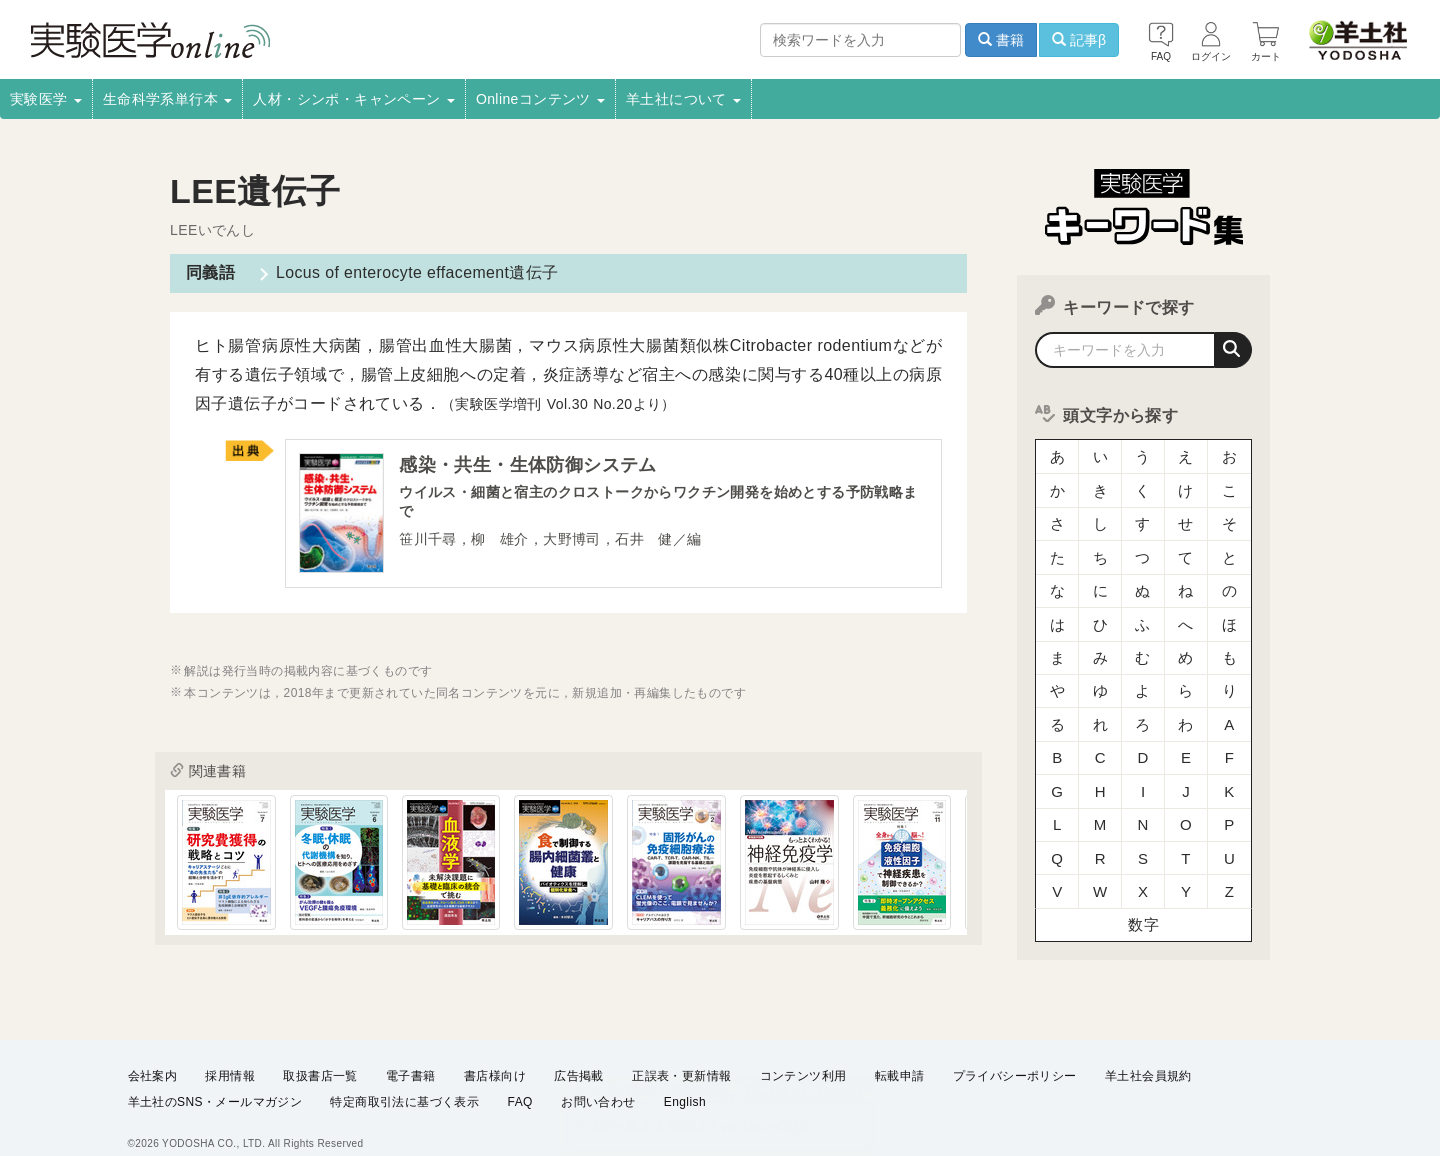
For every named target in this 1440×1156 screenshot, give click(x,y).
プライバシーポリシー (1015, 1055)
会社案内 (153, 1055)
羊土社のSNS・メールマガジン (215, 1082)
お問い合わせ (598, 1082)
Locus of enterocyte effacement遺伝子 (417, 272)
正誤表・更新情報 (681, 1055)
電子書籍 (411, 1055)
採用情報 (230, 1055)
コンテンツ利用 (803, 1055)
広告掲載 (579, 1055)
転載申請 (900, 1055)
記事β (1079, 40)
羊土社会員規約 (1148, 1055)
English (685, 1082)
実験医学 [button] (46, 99)
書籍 (1001, 40)
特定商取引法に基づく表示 (404, 1082)
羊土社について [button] (683, 99)
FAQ (520, 1082)
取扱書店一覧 (320, 1055)
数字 (1143, 904)
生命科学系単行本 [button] (168, 99)
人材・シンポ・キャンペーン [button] (354, 99)
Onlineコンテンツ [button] (540, 99)
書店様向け (495, 1055)
